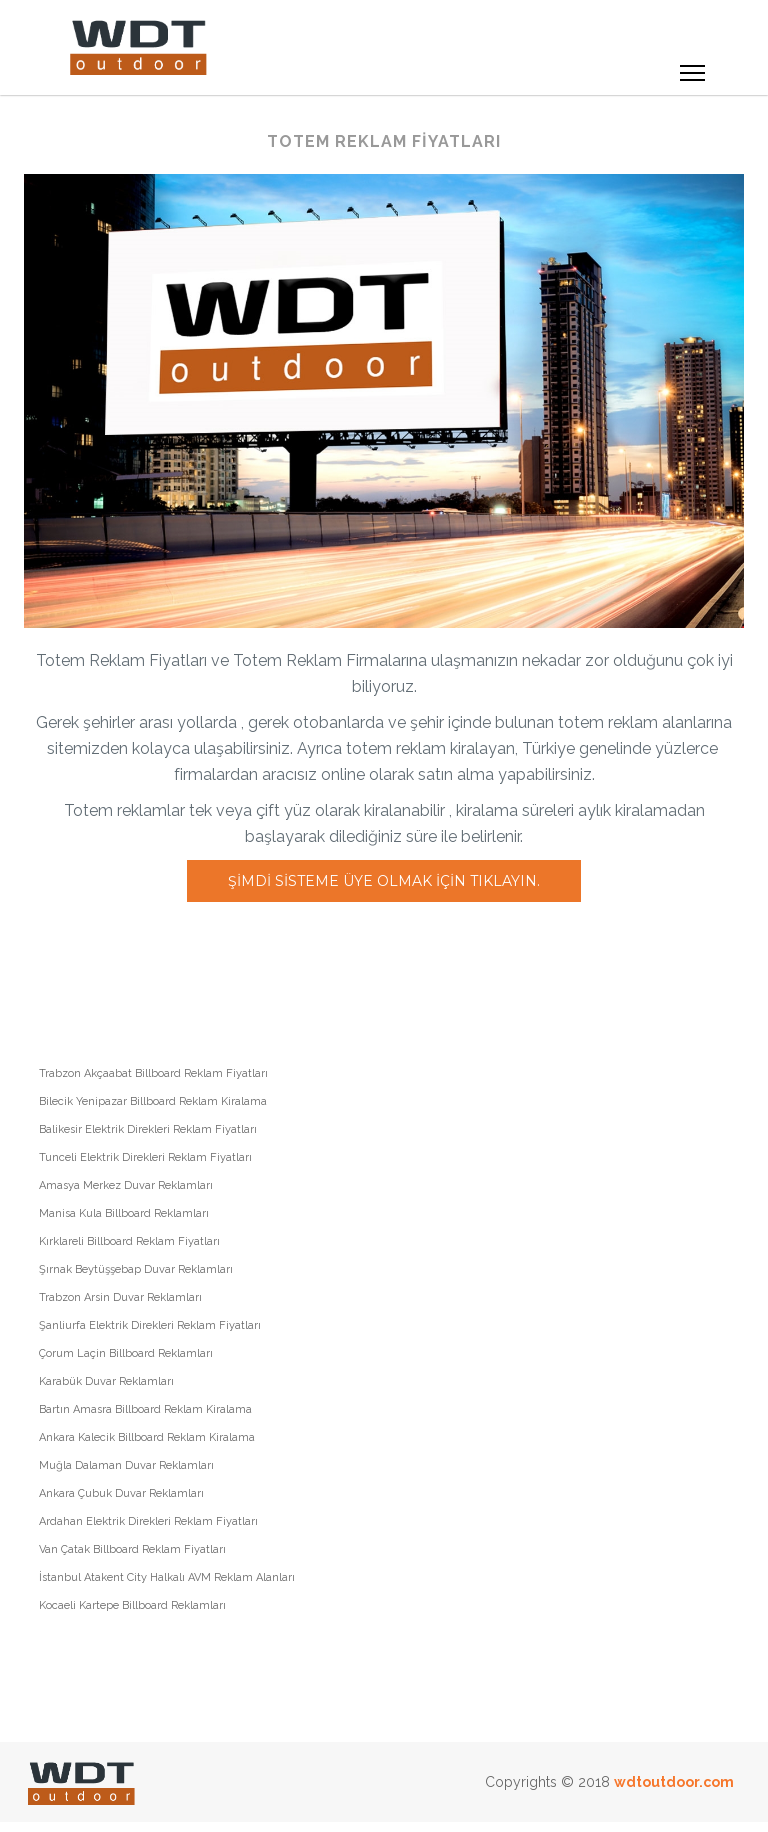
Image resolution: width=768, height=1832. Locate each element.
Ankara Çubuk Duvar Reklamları (121, 1493)
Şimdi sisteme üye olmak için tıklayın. (384, 881)
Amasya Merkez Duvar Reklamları (126, 1185)
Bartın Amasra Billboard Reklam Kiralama (145, 1409)
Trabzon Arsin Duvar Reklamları (120, 1297)
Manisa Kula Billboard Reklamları (124, 1213)
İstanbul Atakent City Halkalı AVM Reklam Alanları (167, 1577)
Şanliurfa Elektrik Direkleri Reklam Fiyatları (150, 1325)
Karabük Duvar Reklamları (106, 1381)
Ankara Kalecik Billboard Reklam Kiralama (147, 1437)
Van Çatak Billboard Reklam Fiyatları (132, 1549)
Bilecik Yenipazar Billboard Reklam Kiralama (153, 1101)
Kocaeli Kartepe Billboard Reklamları (132, 1605)
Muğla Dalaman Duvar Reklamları (126, 1465)
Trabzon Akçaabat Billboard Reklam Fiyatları (153, 1073)
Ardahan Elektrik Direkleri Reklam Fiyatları (148, 1521)
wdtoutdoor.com (674, 1782)
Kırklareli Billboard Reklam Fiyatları (129, 1241)
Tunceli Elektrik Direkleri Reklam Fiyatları (145, 1157)
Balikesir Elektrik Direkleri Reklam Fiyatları (148, 1129)
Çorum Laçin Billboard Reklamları (126, 1353)
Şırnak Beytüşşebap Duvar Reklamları (136, 1269)
